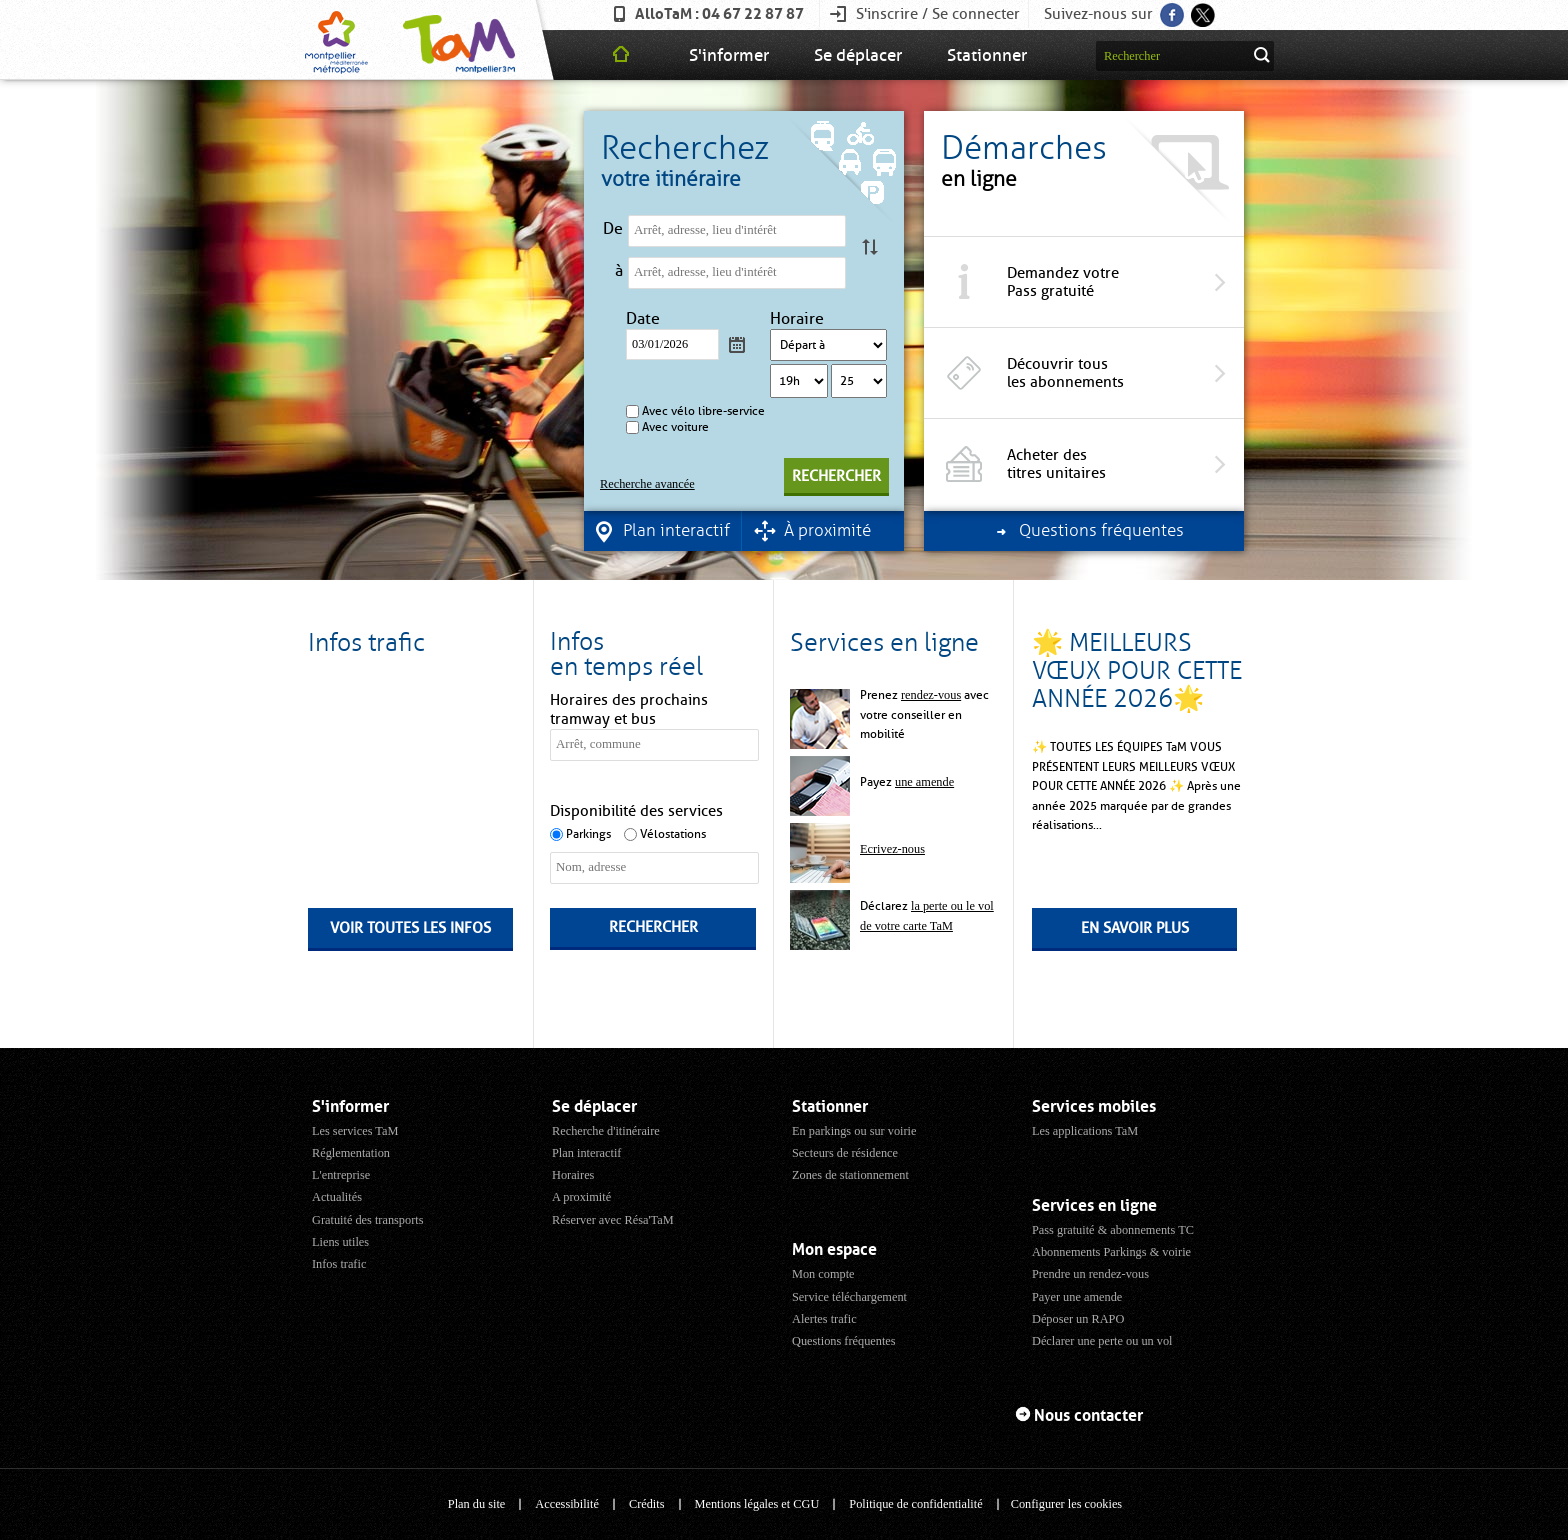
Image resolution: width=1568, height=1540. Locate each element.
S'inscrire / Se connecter (938, 14)
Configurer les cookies (1066, 1504)
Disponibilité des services (636, 811)
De (613, 229)
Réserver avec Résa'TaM (613, 1220)
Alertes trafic (824, 1319)
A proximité (581, 1197)
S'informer (729, 55)
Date (645, 319)
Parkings (588, 834)
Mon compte (823, 1274)
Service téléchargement (849, 1297)
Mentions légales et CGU (757, 1504)
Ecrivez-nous (892, 849)
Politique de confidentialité (915, 1504)
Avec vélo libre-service (703, 411)
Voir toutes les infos (410, 928)
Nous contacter (1088, 1415)
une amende (924, 782)
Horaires (573, 1175)
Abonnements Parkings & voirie (1111, 1252)
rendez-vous (931, 695)
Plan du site (476, 1504)
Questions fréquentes (844, 1341)
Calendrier (737, 344)
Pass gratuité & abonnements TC (1113, 1230)
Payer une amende (1077, 1297)
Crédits (647, 1504)
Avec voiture (675, 427)
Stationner (987, 55)
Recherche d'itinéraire (606, 1131)
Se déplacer (858, 55)
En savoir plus (1135, 928)
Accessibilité (567, 1504)
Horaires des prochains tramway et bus (629, 709)
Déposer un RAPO (1078, 1319)
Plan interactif (586, 1153)
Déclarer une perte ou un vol (1102, 1341)
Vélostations (673, 834)
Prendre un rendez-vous (1090, 1274)
